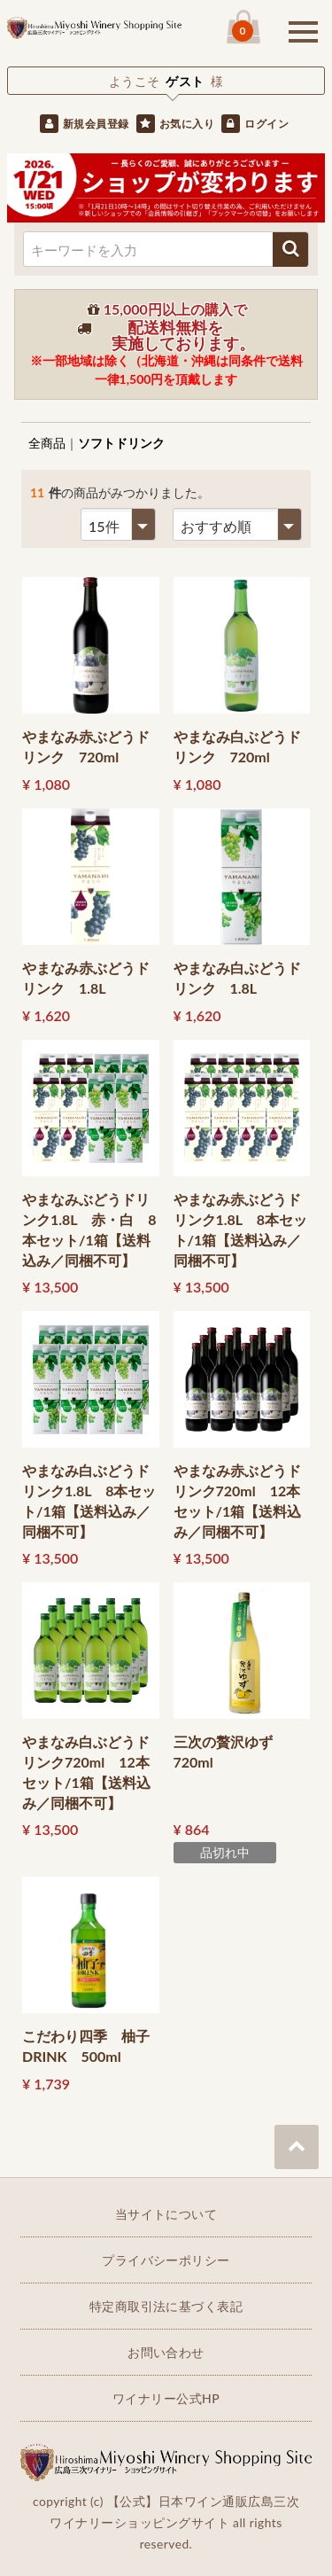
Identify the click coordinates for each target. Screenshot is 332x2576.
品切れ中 (225, 1852)
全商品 (47, 442)
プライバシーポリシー (166, 2260)
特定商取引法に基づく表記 (166, 2306)
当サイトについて (166, 2213)
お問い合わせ (166, 2352)
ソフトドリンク (121, 442)
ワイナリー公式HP (166, 2398)
